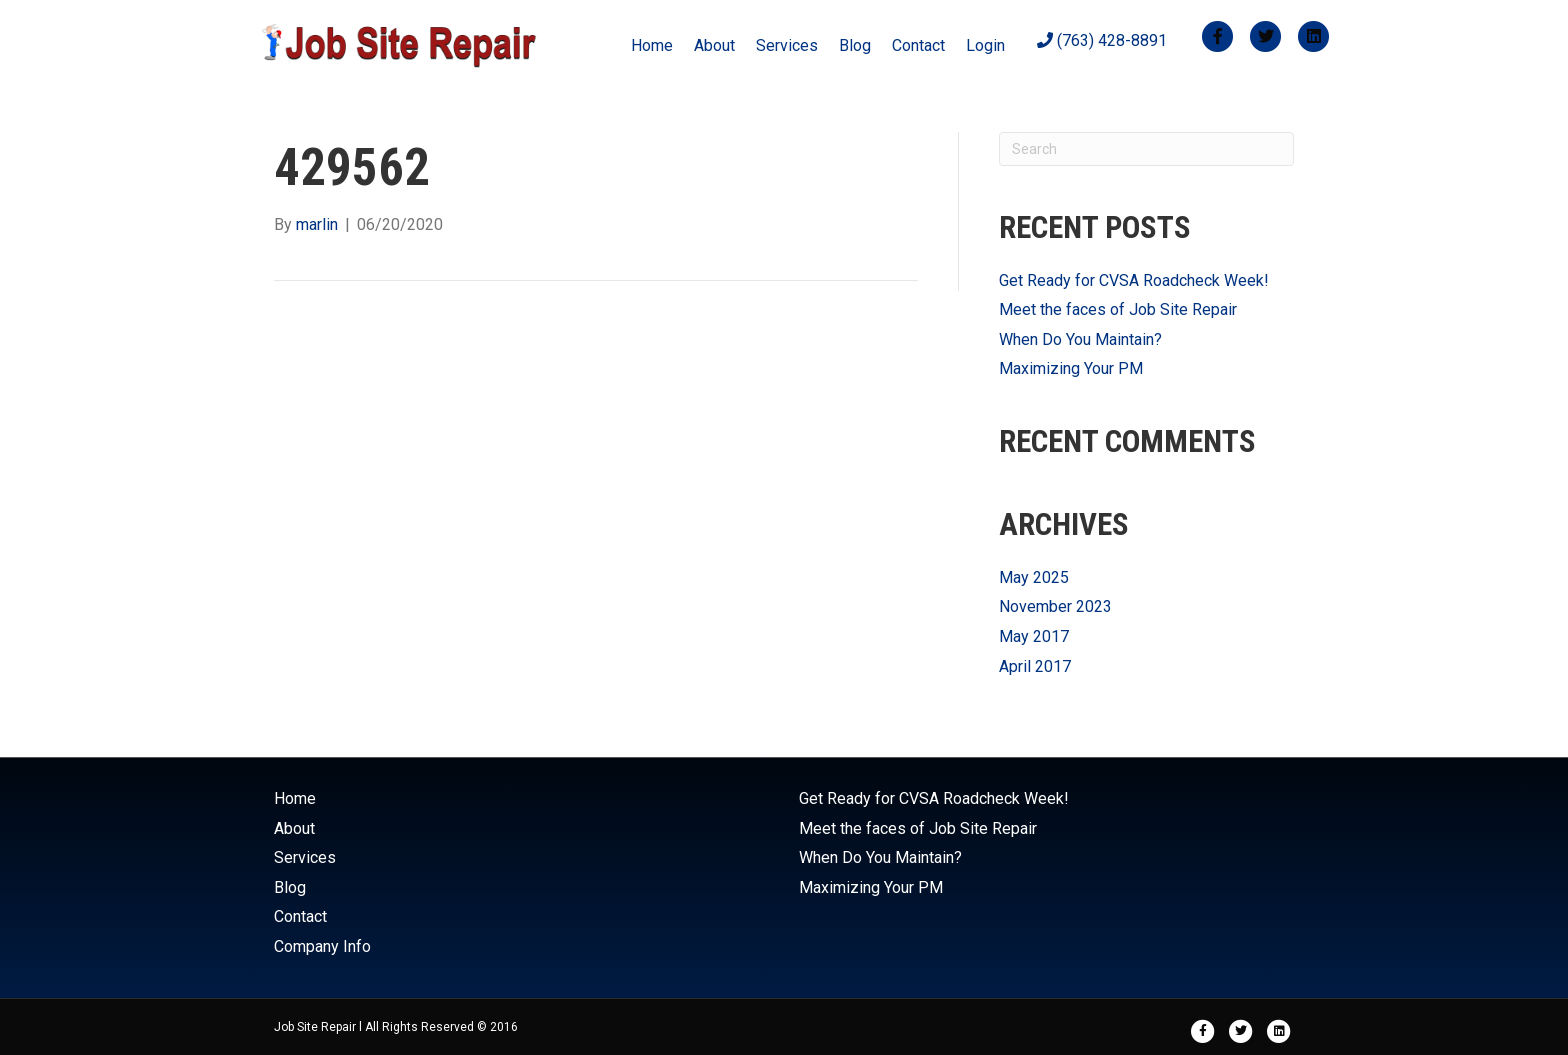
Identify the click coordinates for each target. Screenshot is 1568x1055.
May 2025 (1034, 577)
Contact (918, 45)
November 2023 (1055, 606)
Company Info (322, 946)
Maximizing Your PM (1071, 368)
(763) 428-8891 (1102, 40)
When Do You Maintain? (1080, 339)
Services (787, 45)
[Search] (1146, 149)
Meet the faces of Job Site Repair (1118, 309)
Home (652, 45)
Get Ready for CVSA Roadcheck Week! (1134, 280)
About (714, 45)
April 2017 (1035, 666)
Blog (855, 45)
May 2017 (1034, 636)
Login (985, 45)
